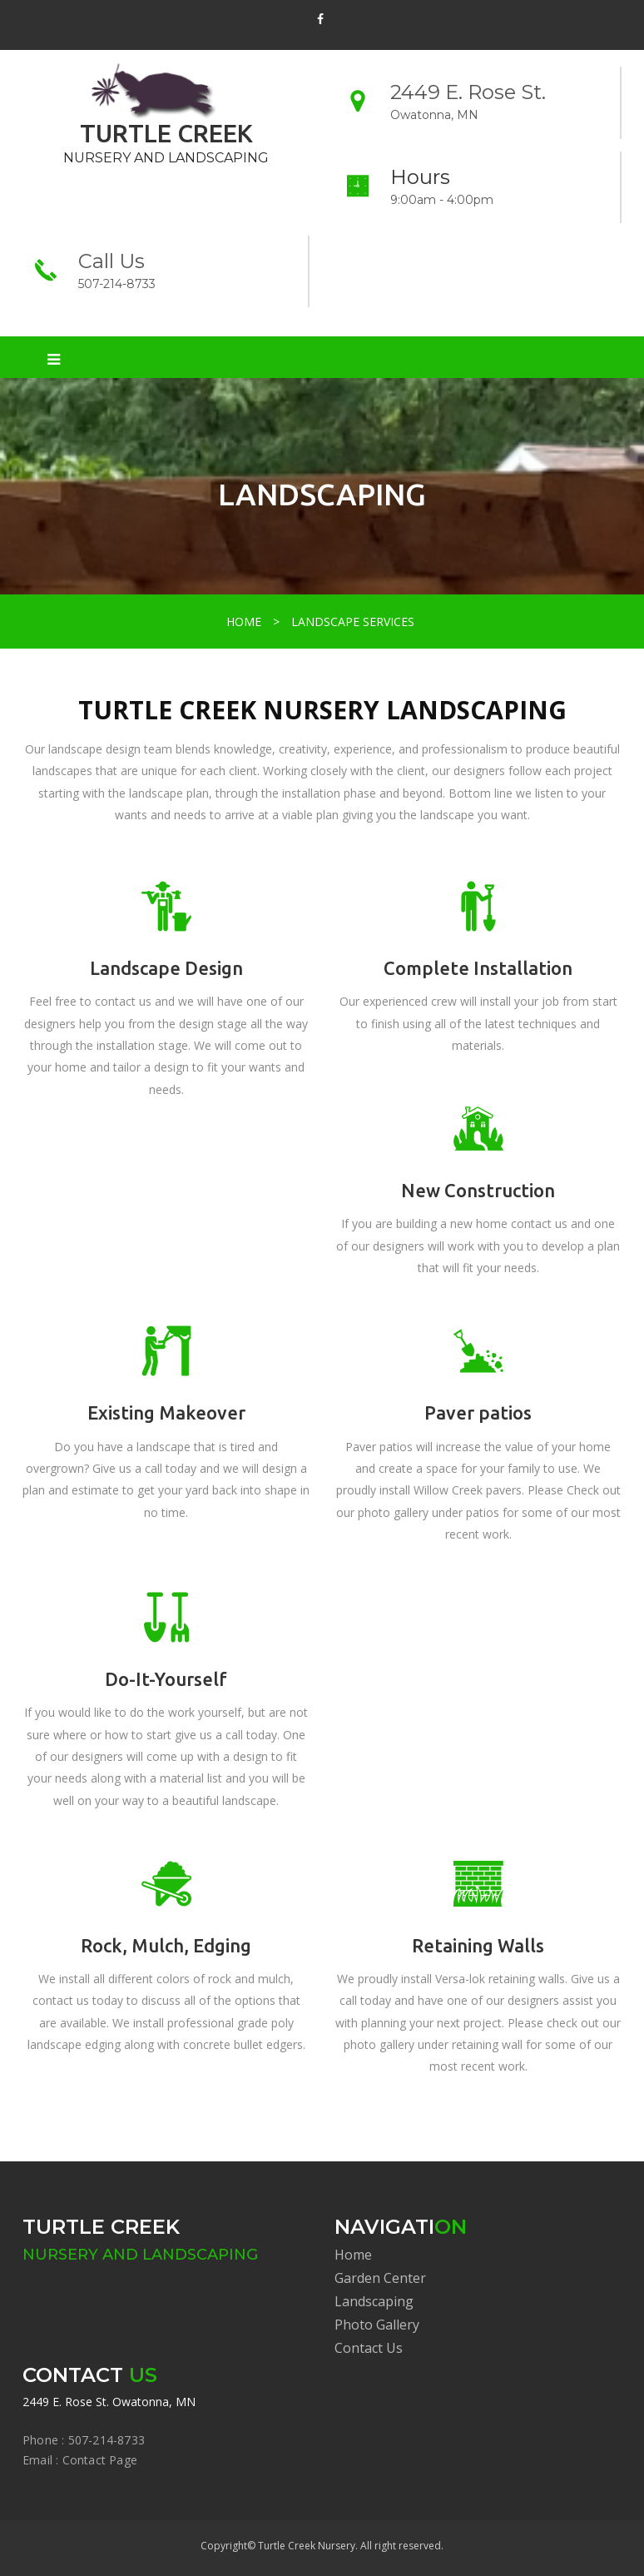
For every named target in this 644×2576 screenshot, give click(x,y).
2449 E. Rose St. (468, 92)
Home (353, 2254)
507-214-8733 (117, 283)
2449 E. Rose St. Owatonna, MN (109, 2401)
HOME (243, 621)
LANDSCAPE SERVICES (352, 621)
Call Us (111, 261)
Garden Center (380, 2278)
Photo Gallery (376, 2324)
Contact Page (99, 2460)
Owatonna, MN (434, 114)
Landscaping (374, 2301)
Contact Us (368, 2348)
